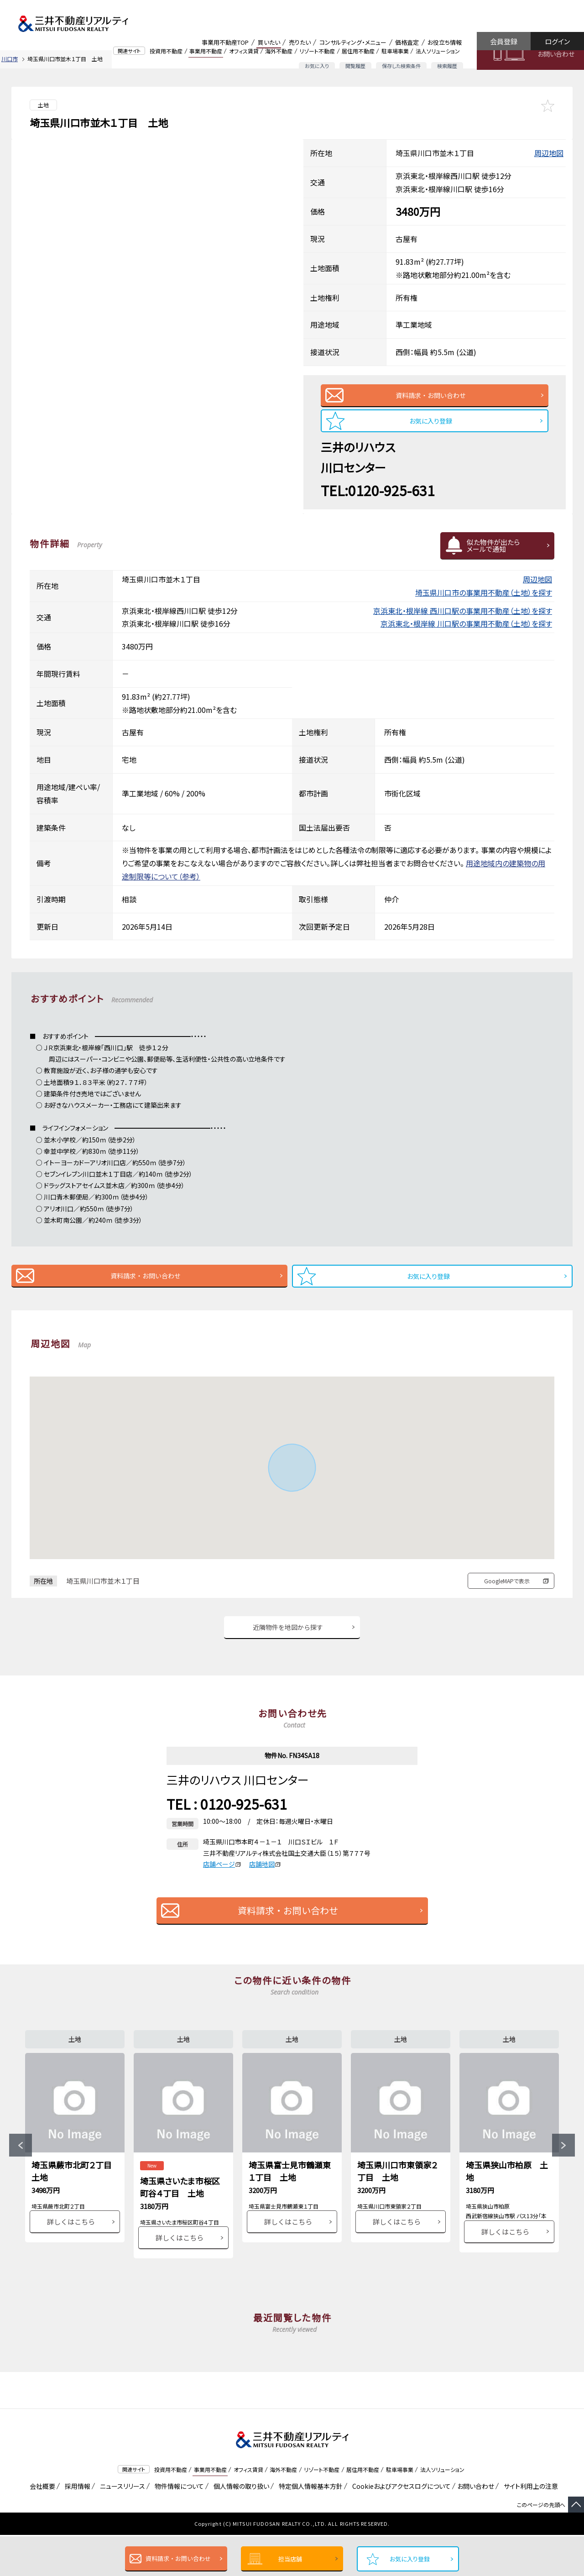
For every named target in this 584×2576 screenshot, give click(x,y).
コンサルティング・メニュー (352, 42)
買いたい (269, 42)
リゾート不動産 (317, 51)
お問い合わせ (555, 53)
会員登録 (503, 41)
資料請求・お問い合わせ (178, 2558)
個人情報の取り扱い (239, 2526)
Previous (20, 2174)
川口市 (9, 59)
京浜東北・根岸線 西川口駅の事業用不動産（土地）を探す (462, 619)
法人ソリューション (438, 51)
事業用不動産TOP (225, 42)
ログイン (557, 41)
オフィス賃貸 (244, 51)
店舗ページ (222, 1882)
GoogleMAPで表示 (507, 1594)
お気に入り (317, 65)
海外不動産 (278, 51)
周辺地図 (548, 152)
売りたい (300, 42)
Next (563, 2174)
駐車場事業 (395, 51)
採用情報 (76, 2526)
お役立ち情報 (445, 42)
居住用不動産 (358, 51)
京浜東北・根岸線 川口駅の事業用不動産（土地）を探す (466, 632)
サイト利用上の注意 (529, 2526)
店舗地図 (265, 1882)
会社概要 (40, 2526)
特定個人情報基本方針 (309, 2526)
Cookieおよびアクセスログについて (400, 2526)
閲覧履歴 (355, 65)
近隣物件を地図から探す (288, 1643)
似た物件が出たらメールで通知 (493, 554)
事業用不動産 (205, 51)
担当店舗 (290, 2559)
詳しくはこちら (71, 2262)
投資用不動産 (166, 51)
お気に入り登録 (410, 2559)
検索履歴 (447, 65)
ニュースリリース (121, 2526)
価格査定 (407, 42)
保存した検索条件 (401, 65)
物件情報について (177, 2526)
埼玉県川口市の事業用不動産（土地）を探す (483, 601)
